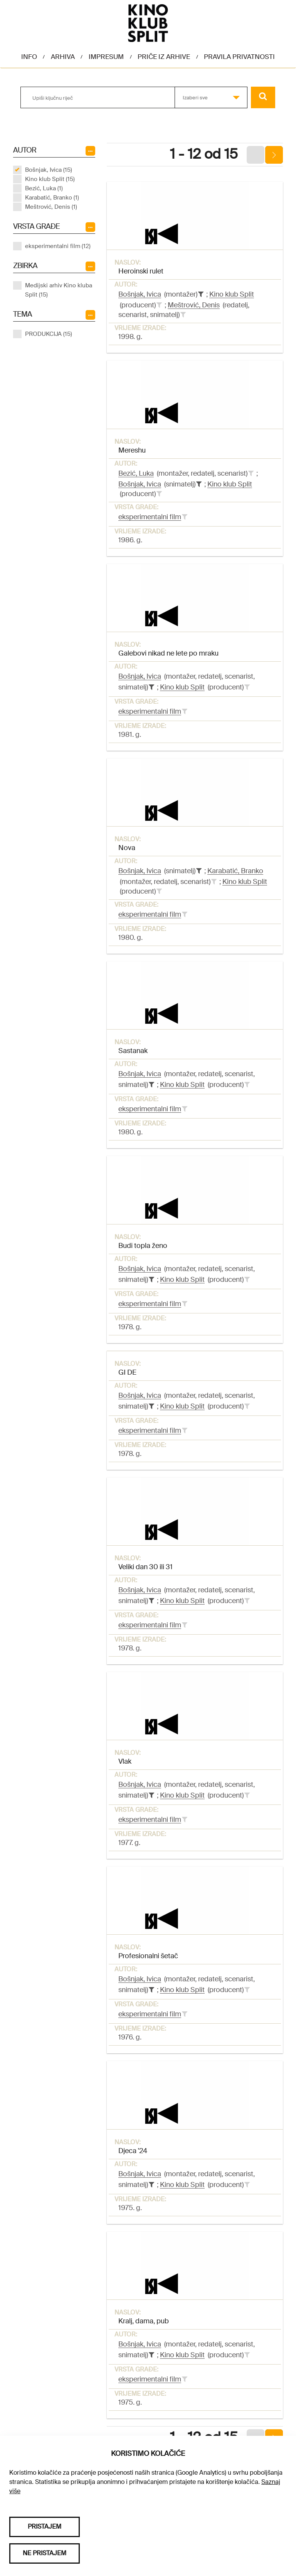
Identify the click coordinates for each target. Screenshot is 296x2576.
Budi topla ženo (142, 1245)
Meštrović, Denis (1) (51, 207)
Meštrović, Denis (194, 305)
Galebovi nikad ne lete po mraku (168, 653)
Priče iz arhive (164, 56)
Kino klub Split (231, 294)
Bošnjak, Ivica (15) (48, 170)
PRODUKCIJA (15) (48, 334)
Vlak (124, 1761)
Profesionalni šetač (148, 1956)
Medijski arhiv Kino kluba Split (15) (58, 290)
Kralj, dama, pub (143, 2321)
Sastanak (133, 1050)
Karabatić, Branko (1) (52, 197)
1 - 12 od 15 (204, 154)
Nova (126, 847)
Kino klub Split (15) (50, 179)
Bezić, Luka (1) (44, 188)
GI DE (127, 1372)
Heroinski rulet (140, 271)
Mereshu (132, 450)
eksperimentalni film (149, 517)
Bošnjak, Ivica (139, 294)
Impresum (106, 56)
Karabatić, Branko (235, 870)
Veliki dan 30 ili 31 (145, 1566)
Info (29, 56)
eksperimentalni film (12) (58, 246)
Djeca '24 (132, 2150)
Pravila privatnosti (239, 56)
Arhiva (63, 56)
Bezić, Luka (136, 473)
